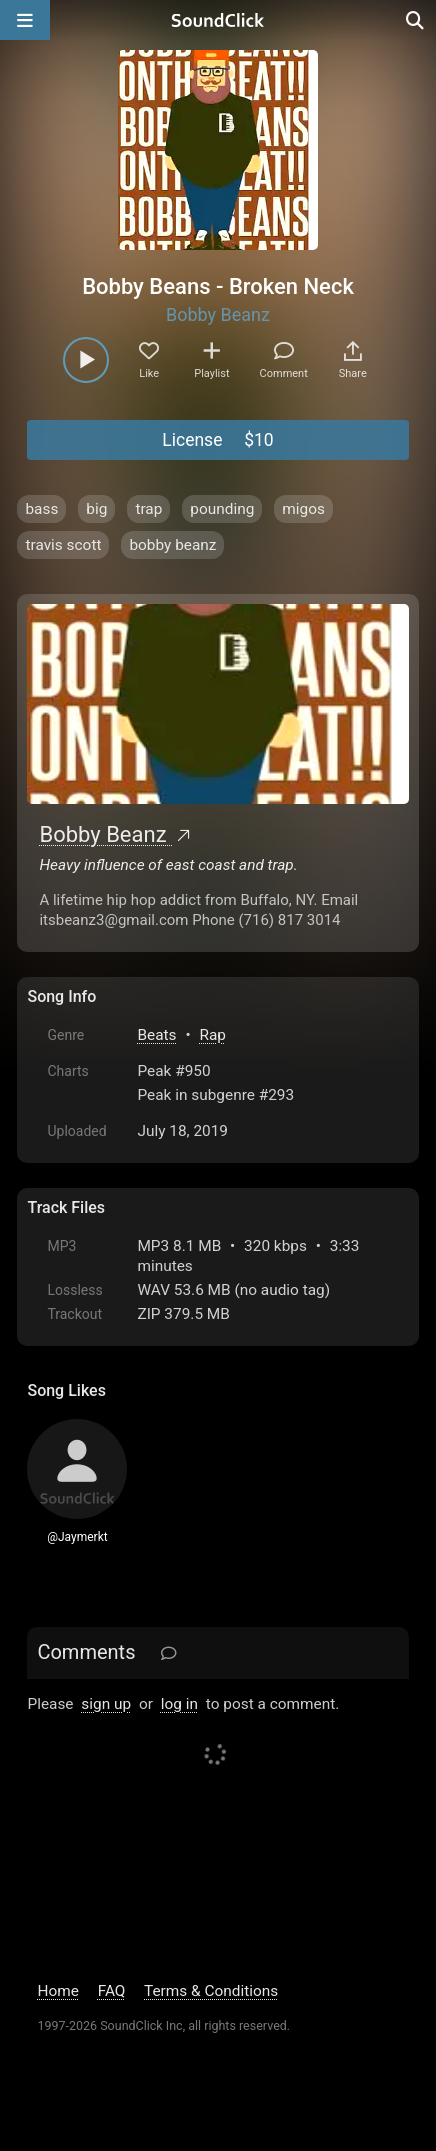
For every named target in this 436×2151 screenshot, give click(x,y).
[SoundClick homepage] (218, 20)
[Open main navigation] (25, 20)
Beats (156, 1035)
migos (303, 509)
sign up (106, 1704)
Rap (212, 1035)
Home (57, 1991)
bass (41, 509)
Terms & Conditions (211, 1991)
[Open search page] (416, 20)
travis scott (63, 545)
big (96, 509)
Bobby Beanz (218, 314)
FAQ (112, 1991)
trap (148, 509)
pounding (222, 509)
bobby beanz (172, 545)
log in (179, 1704)
